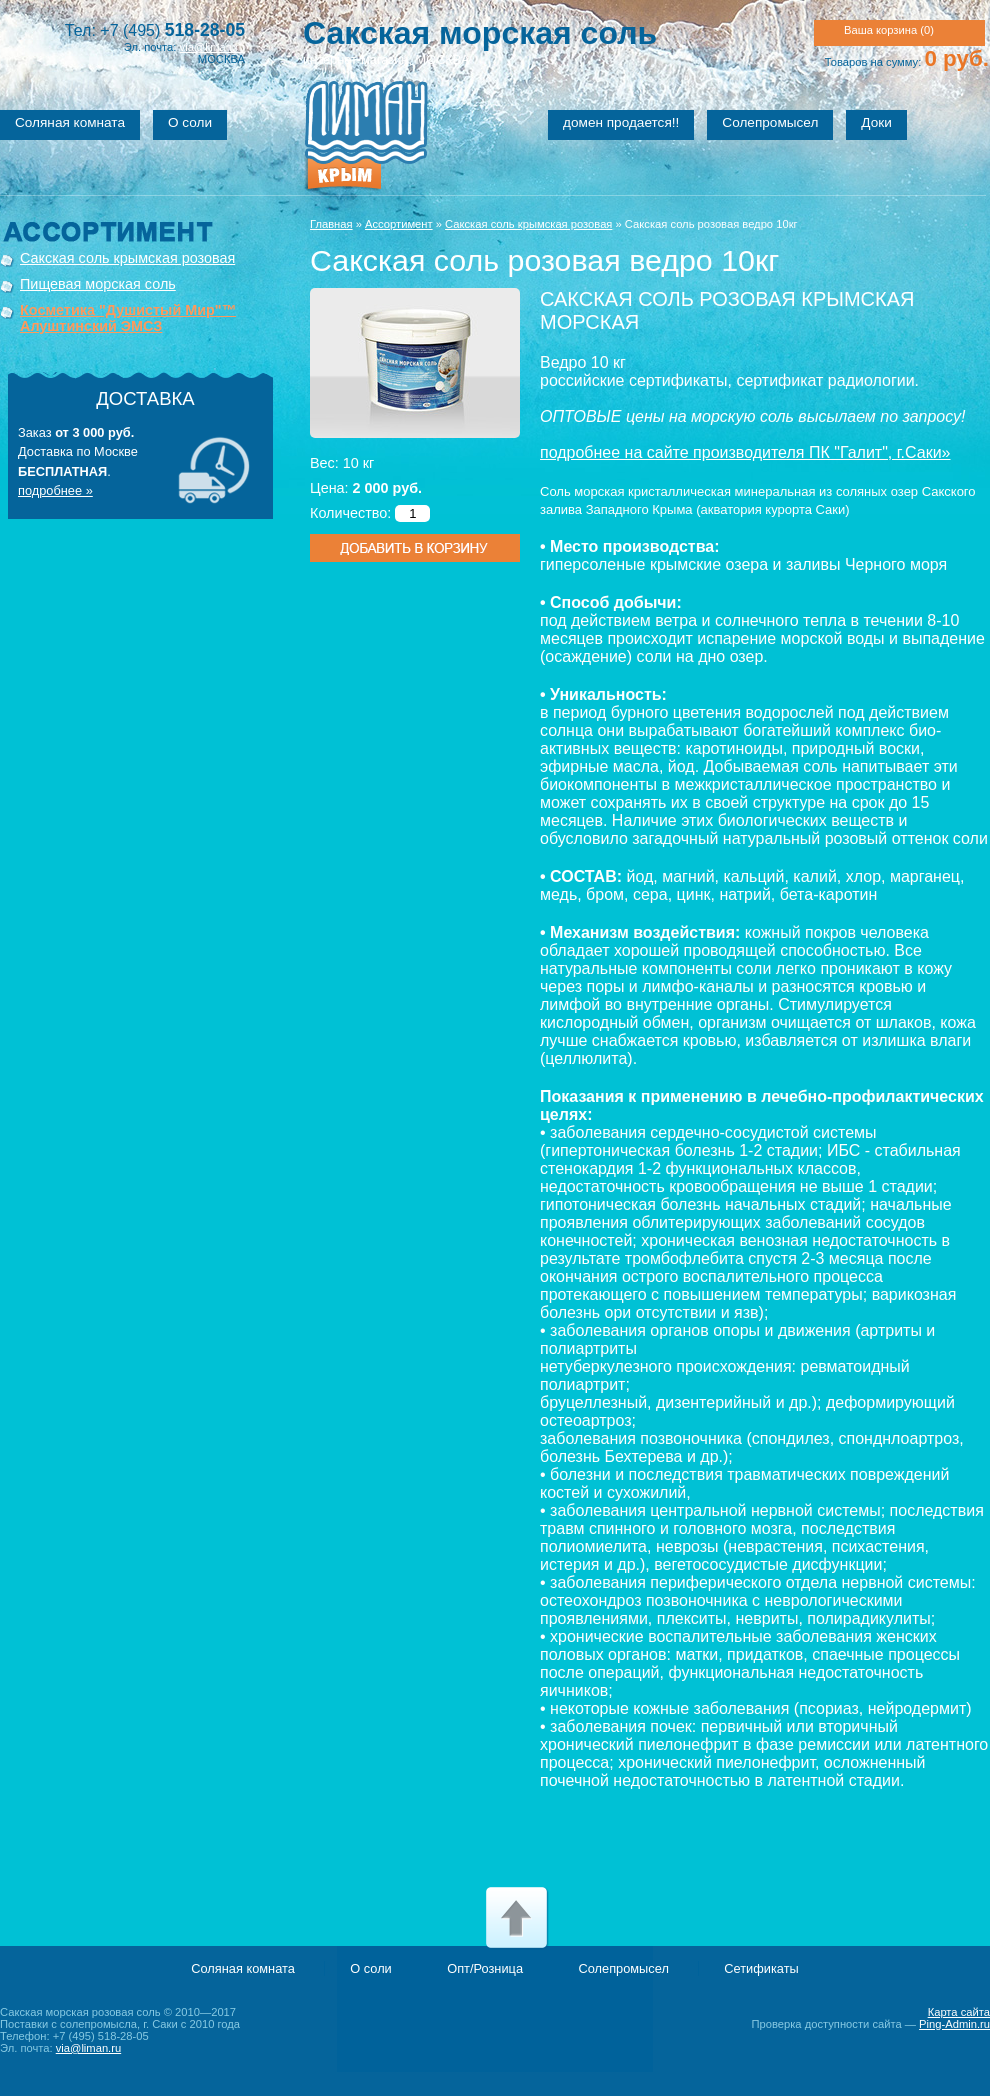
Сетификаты (761, 1968)
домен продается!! (621, 122)
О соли (190, 122)
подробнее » (55, 490)
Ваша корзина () (889, 30)
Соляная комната (70, 122)
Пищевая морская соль (98, 284)
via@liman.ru (212, 47)
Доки (876, 122)
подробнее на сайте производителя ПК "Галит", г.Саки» (745, 452)
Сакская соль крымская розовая (127, 258)
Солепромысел (770, 122)
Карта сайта (959, 2012)
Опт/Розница (485, 1968)
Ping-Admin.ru (954, 2024)
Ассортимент (399, 224)
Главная (331, 224)
